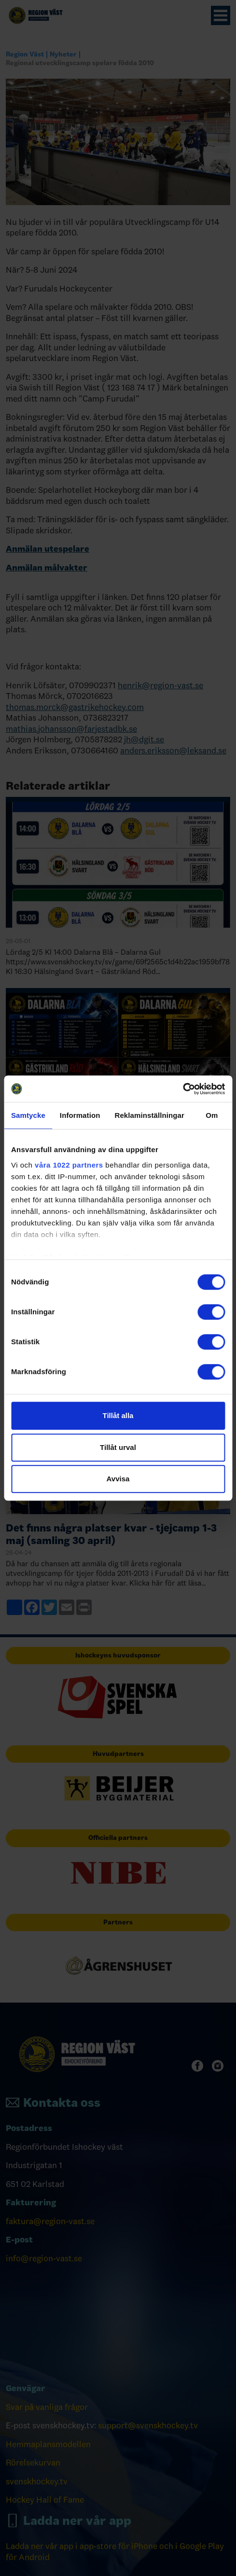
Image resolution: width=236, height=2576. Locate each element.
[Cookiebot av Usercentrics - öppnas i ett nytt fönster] (182, 1089)
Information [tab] (80, 1115)
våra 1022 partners (69, 1165)
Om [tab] (212, 1115)
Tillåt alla (118, 1415)
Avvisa (118, 1479)
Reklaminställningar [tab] (149, 1115)
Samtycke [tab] (28, 1115)
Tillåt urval (118, 1447)
